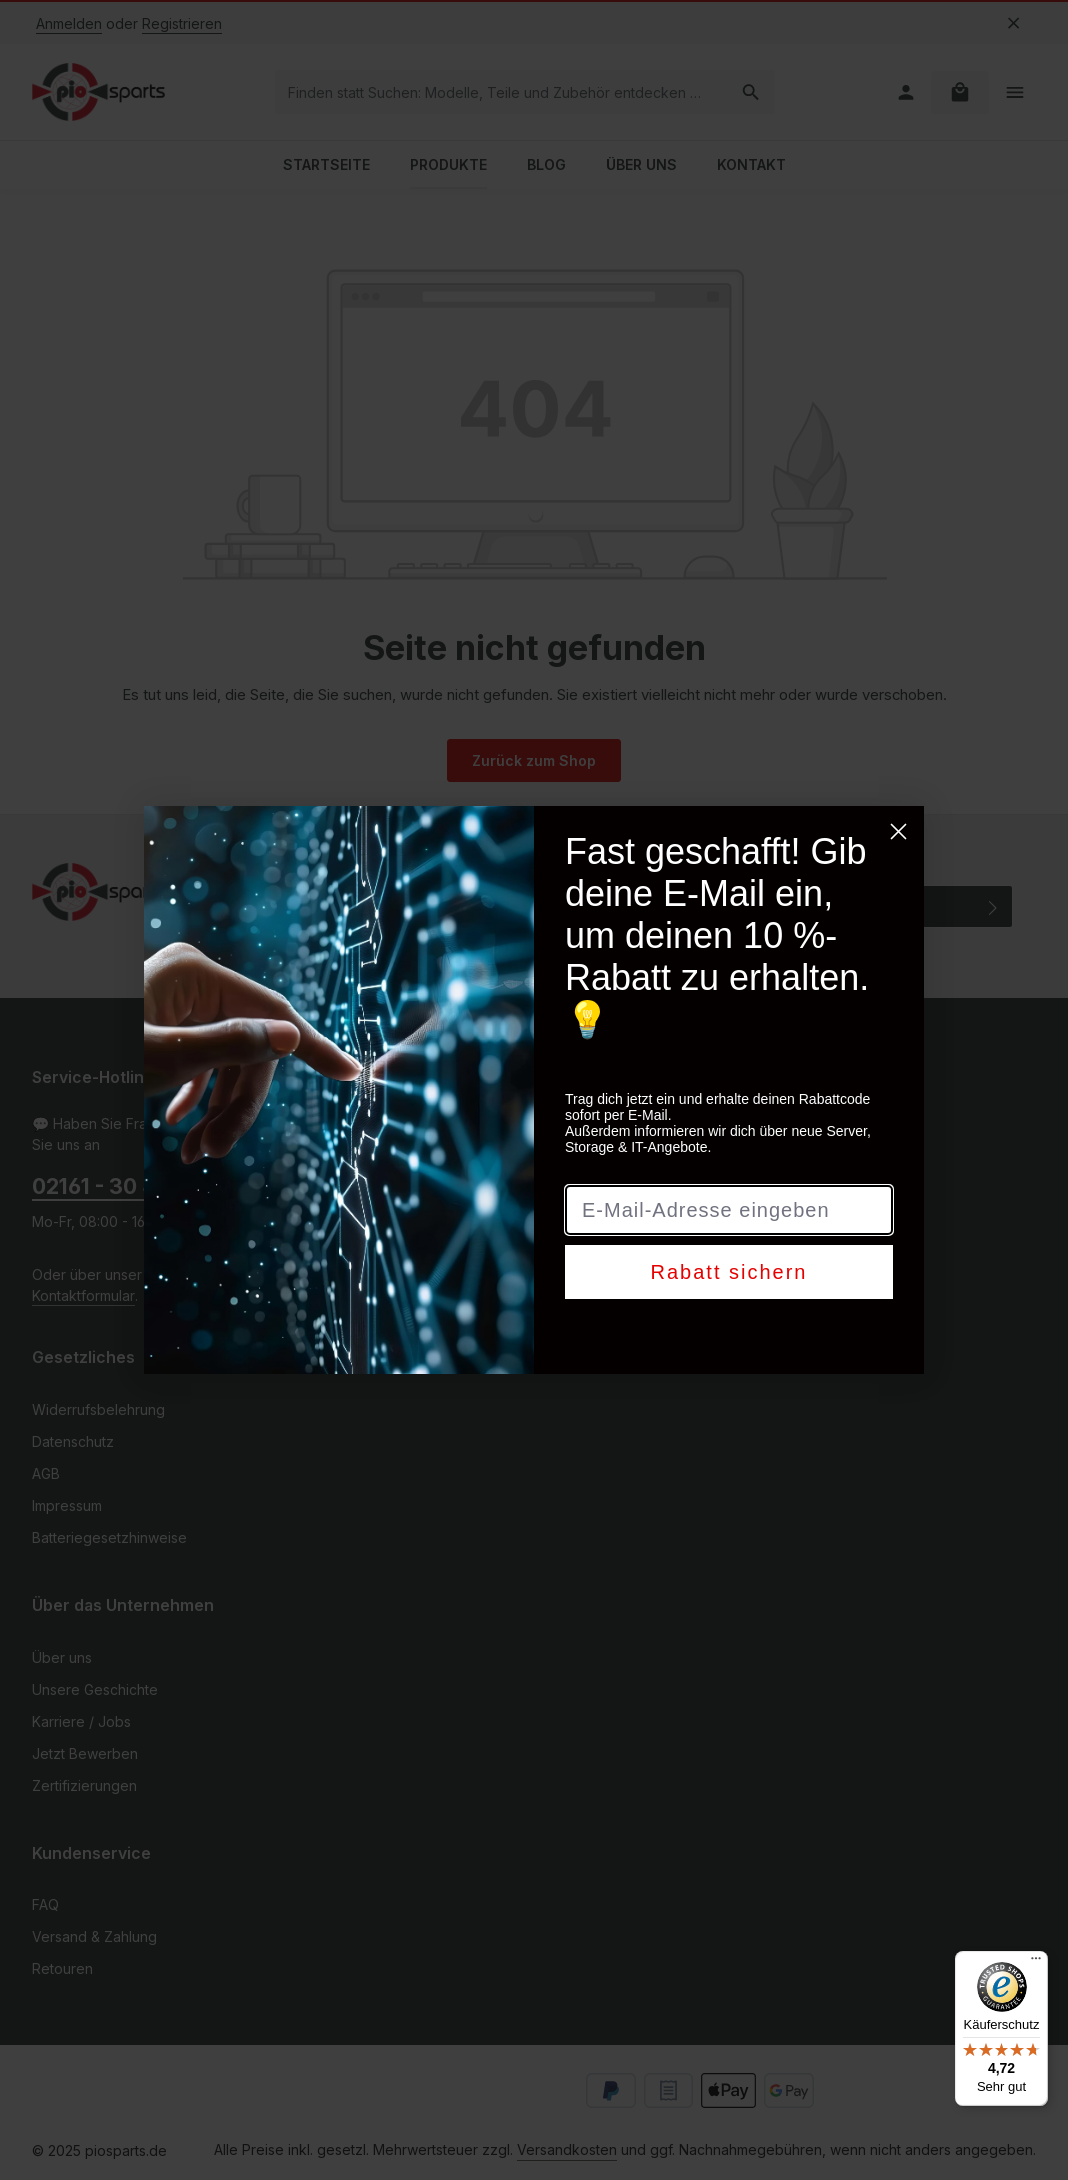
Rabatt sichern (729, 1272)
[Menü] (1036, 1963)
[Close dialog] (898, 831)
